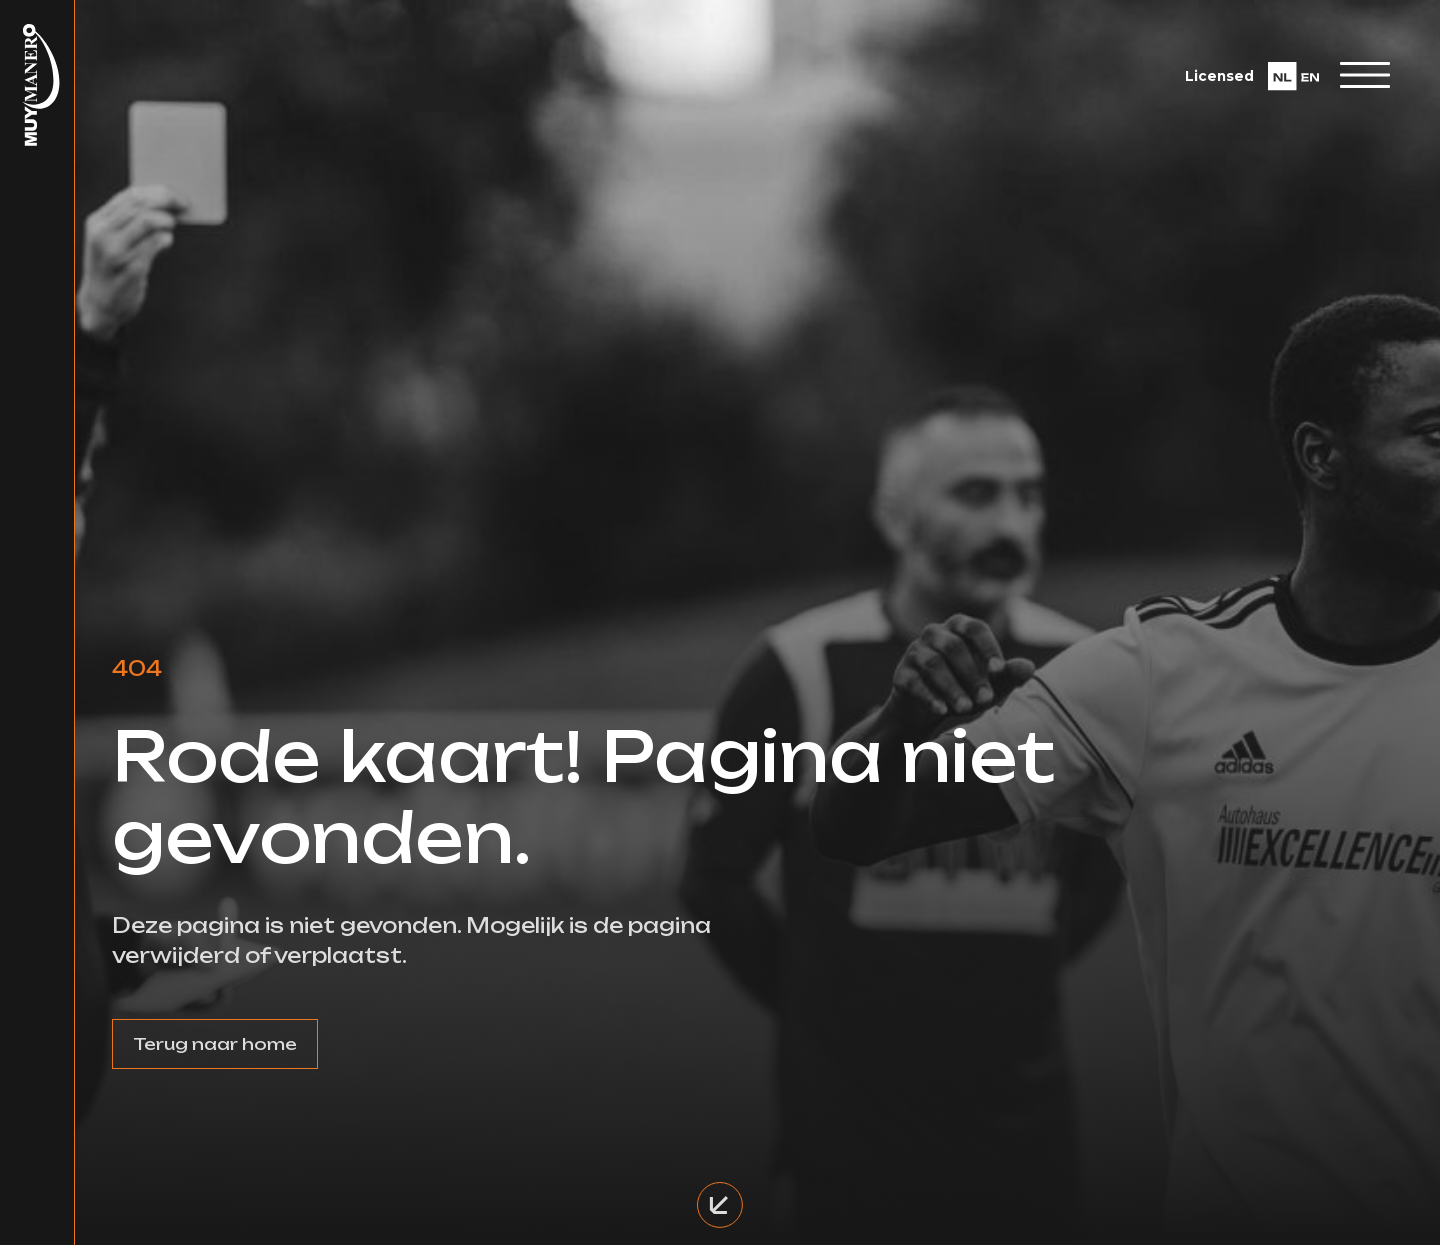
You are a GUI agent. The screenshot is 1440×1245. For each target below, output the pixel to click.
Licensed (1219, 76)
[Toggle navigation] (1365, 75)
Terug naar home (215, 1044)
